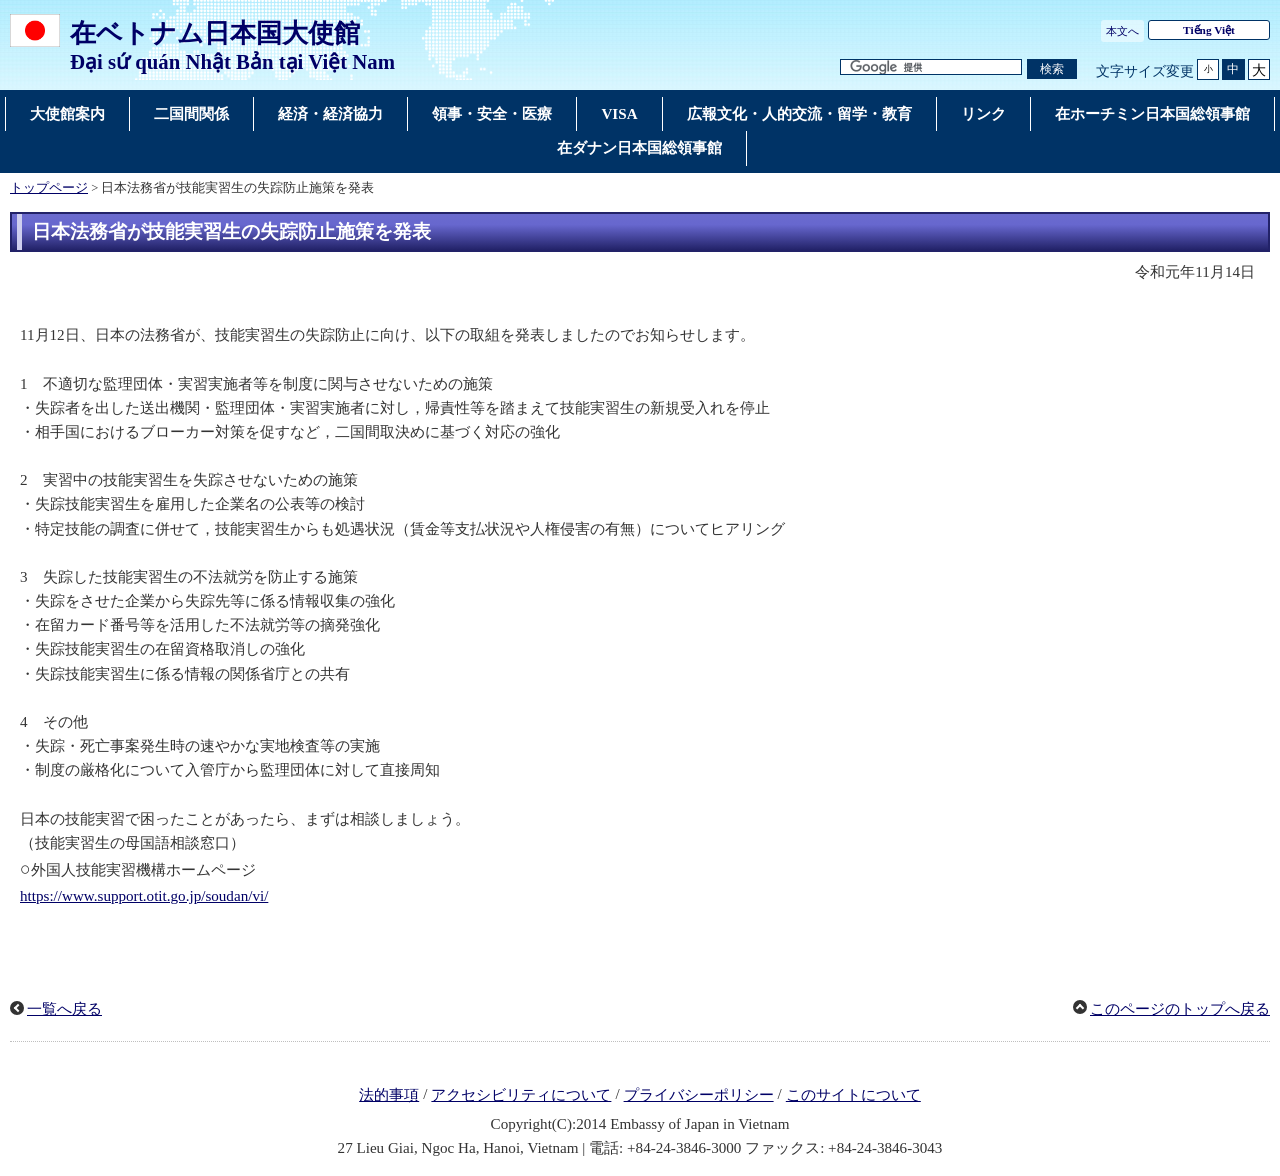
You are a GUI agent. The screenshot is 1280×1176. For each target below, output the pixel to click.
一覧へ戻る (64, 1009)
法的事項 (389, 1095)
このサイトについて (853, 1095)
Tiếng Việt (1209, 30)
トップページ (49, 188)
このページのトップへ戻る (1180, 1009)
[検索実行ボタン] (1052, 69)
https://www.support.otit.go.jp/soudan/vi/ (144, 896)
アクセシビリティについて (521, 1095)
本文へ (1122, 31)
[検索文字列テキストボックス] (931, 67)
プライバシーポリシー (699, 1095)
